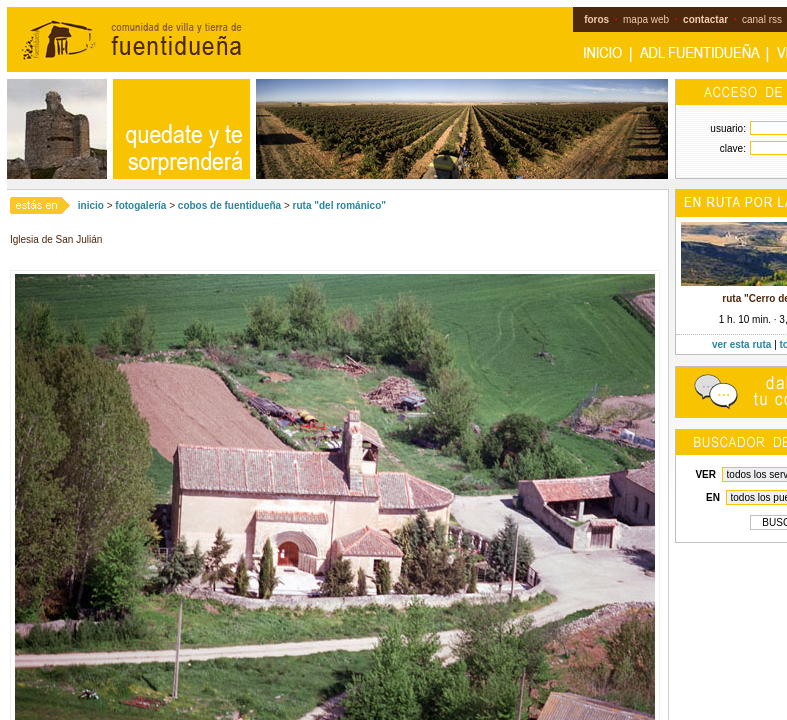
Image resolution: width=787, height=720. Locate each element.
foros (596, 19)
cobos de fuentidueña (229, 205)
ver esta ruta (741, 344)
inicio (91, 205)
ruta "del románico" (339, 205)
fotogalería (140, 205)
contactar (705, 19)
